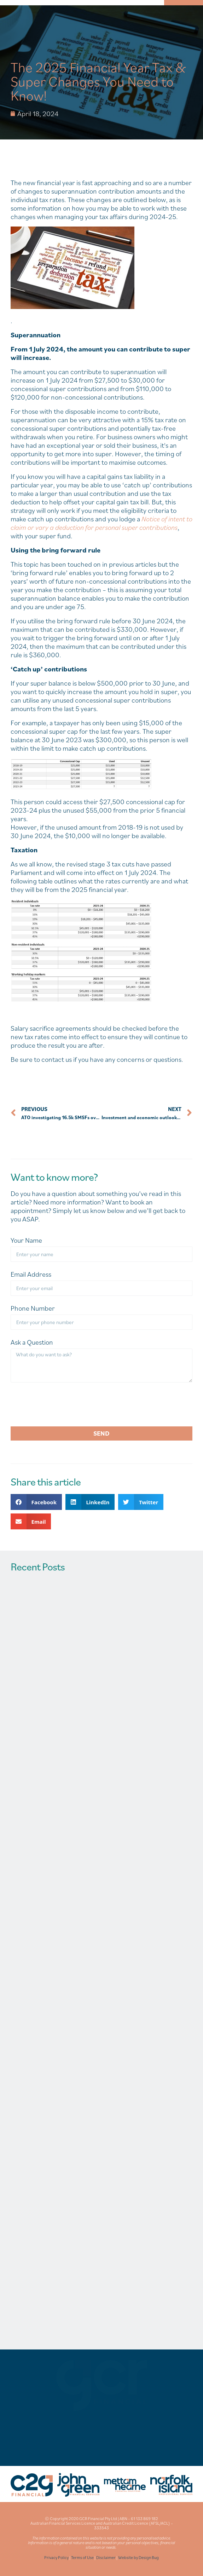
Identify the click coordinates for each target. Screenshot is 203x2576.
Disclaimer (106, 2557)
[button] (36, 1502)
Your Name (26, 1240)
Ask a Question (32, 1342)
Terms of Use (82, 2557)
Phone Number (33, 1308)
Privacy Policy (56, 2557)
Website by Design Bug (138, 2557)
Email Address (31, 1274)
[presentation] (64, 1404)
